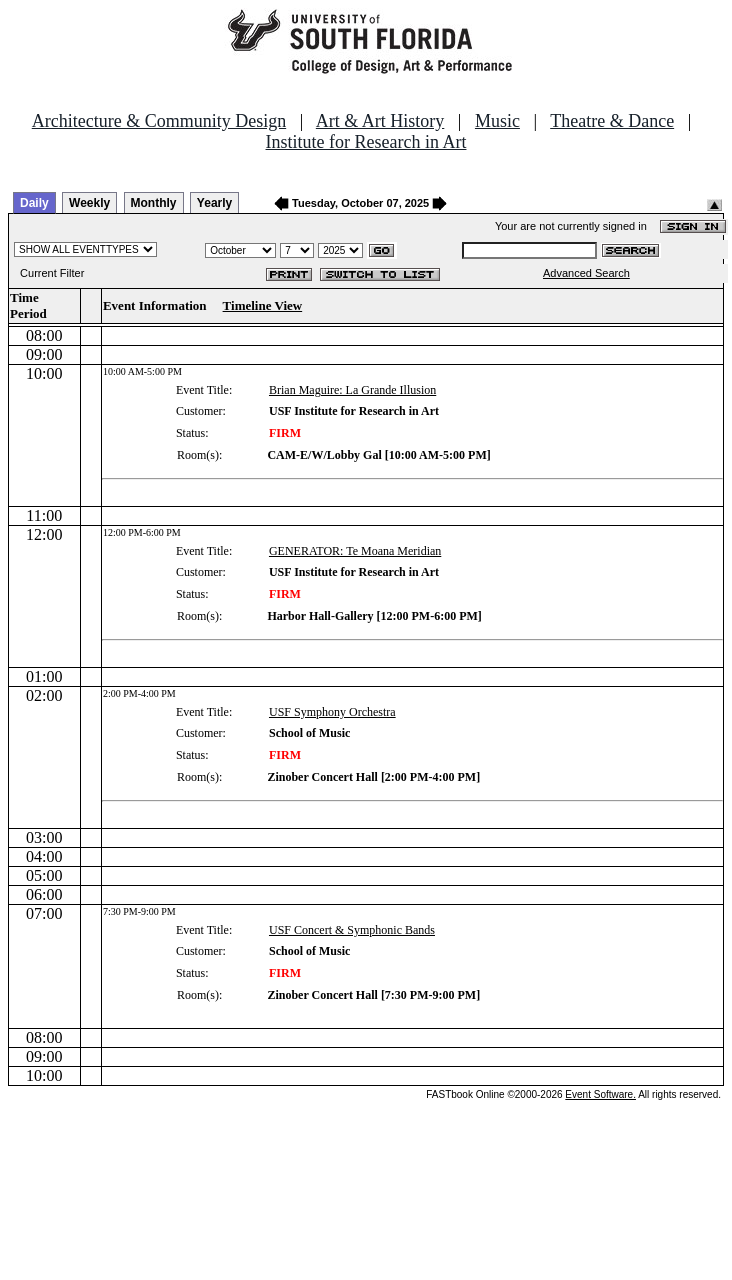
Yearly (214, 203)
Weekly (89, 203)
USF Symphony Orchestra (332, 712)
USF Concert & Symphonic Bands (352, 930)
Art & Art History (380, 121)
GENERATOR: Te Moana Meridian (355, 551)
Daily (34, 203)
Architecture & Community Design (159, 121)
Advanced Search (586, 273)
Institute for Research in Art (366, 142)
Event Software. (600, 1094)
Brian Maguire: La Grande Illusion (352, 390)
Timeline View (263, 305)
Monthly (154, 203)
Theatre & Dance (612, 121)
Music (497, 121)
